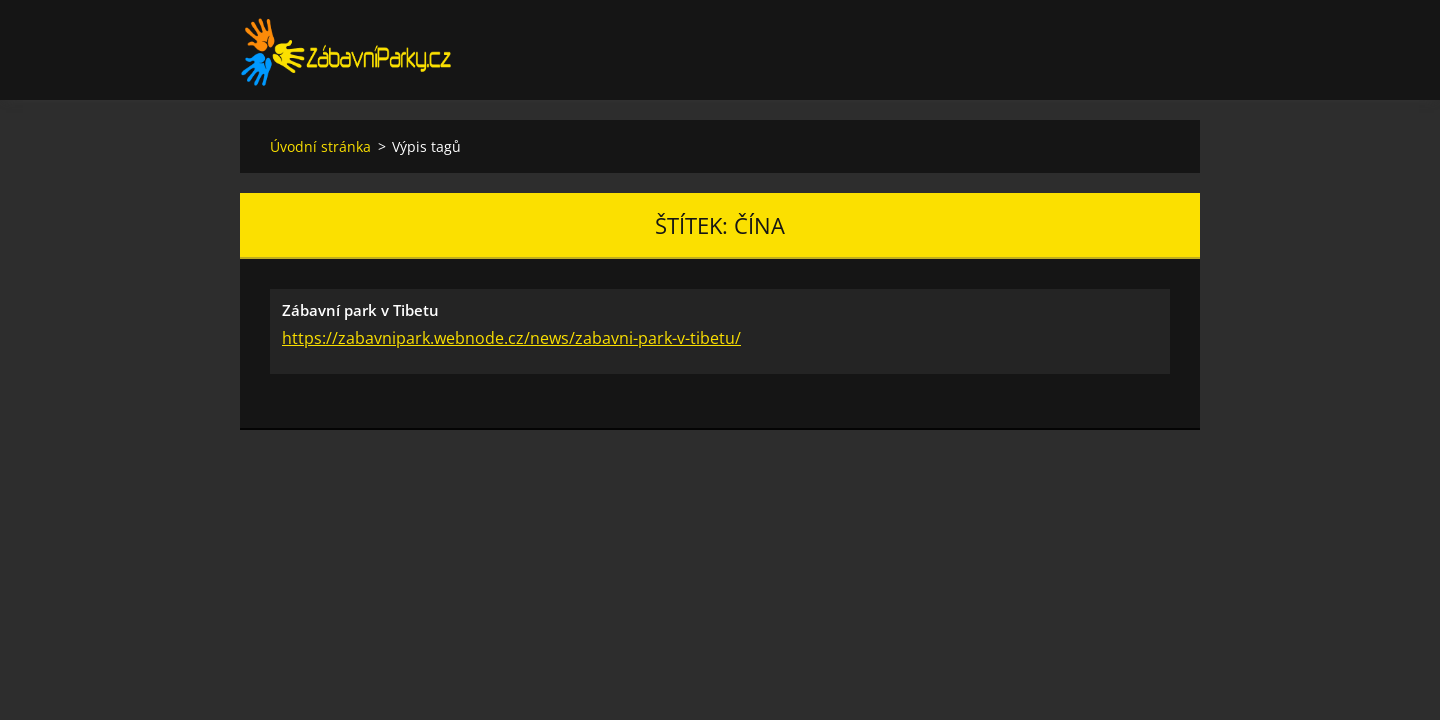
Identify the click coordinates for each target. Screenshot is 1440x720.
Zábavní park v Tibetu (360, 310)
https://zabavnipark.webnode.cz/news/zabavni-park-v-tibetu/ (511, 338)
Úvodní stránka (320, 146)
